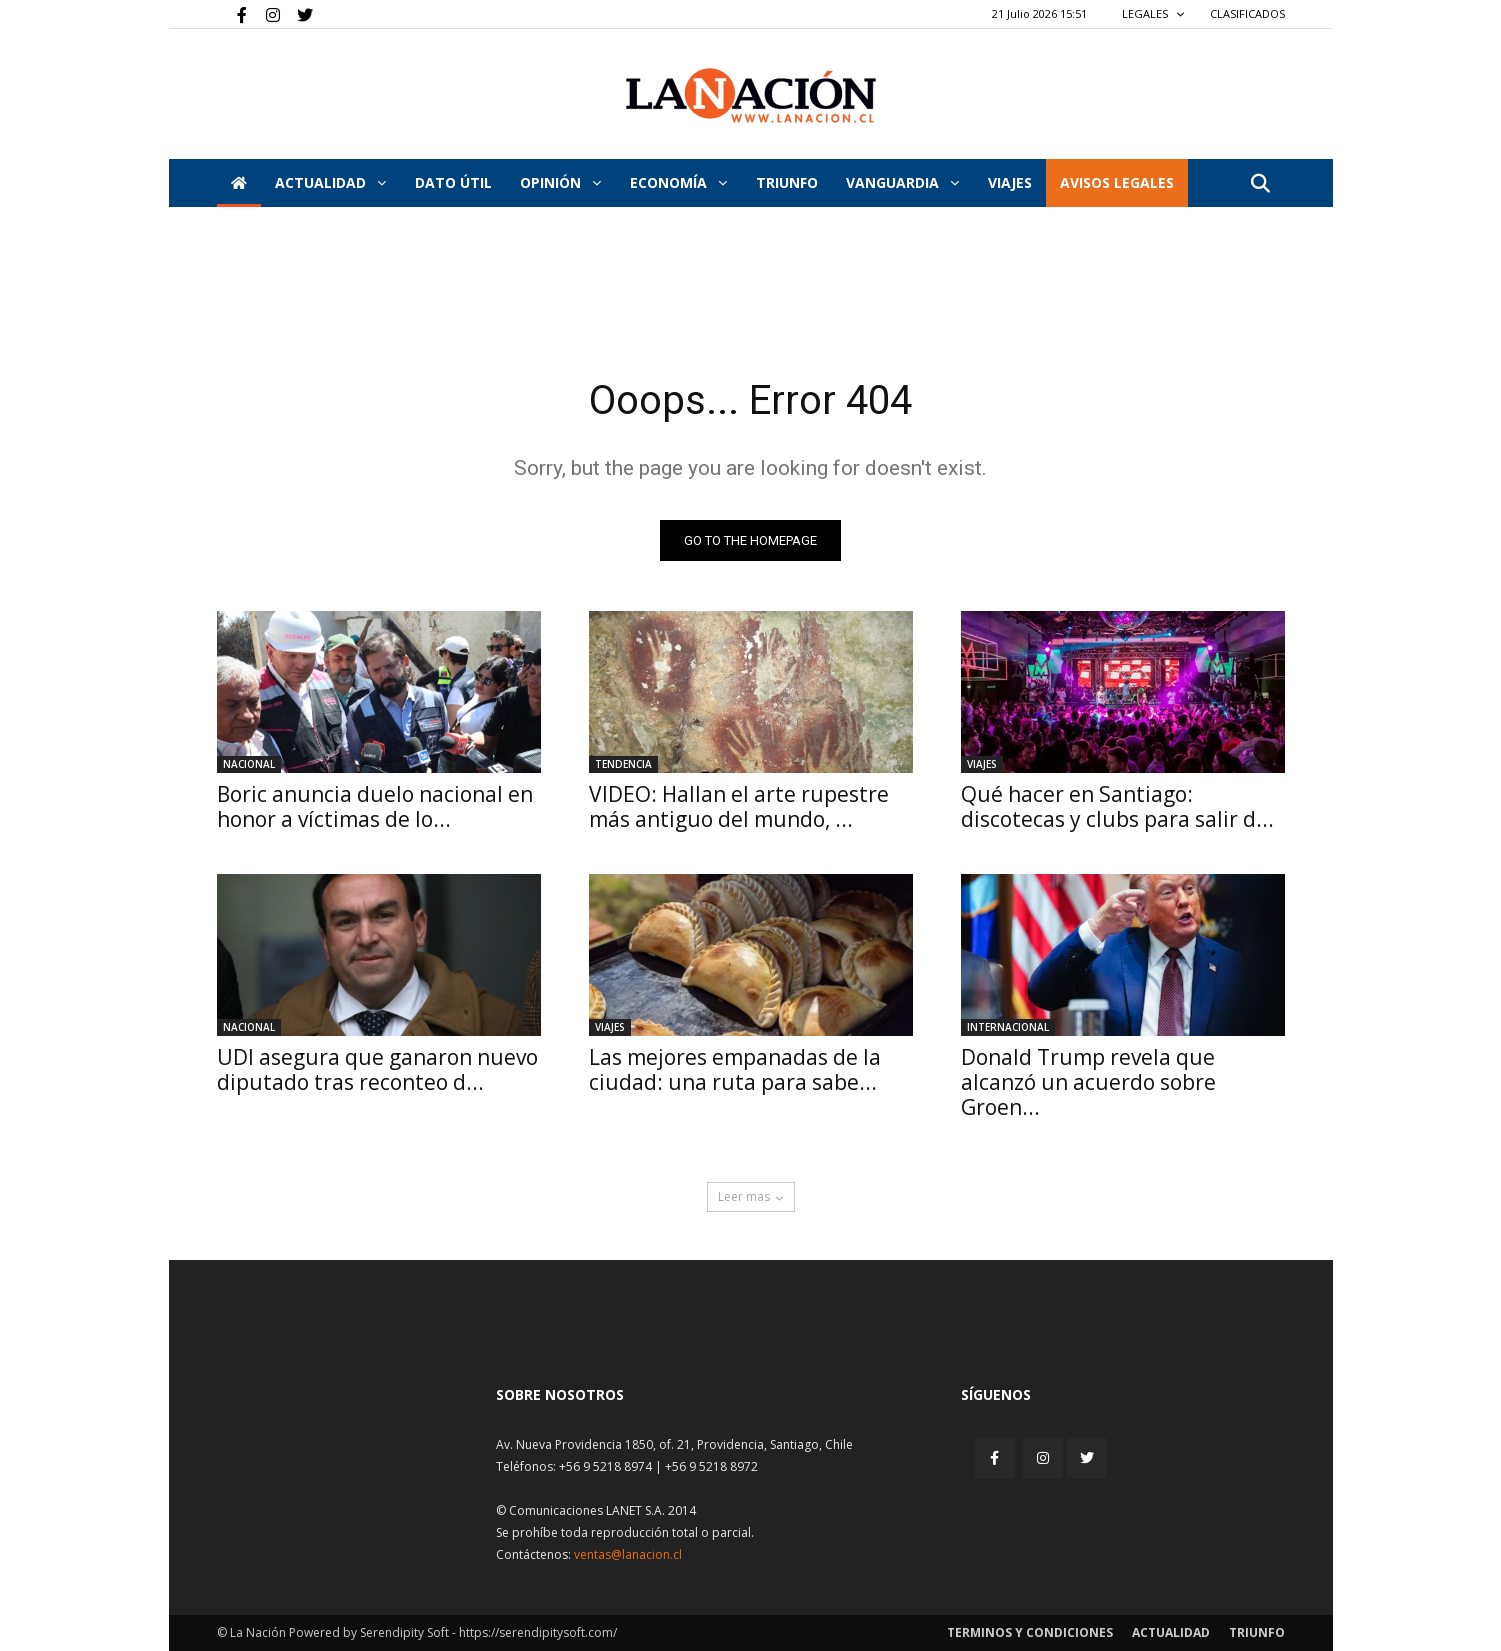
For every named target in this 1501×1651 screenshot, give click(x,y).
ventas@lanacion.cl (628, 1554)
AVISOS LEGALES (1117, 182)
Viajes (982, 764)
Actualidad (330, 182)
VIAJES (1010, 182)
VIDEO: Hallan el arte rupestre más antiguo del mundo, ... (739, 806)
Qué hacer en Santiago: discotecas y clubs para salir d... (1117, 806)
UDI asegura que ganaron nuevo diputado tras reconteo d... (377, 1069)
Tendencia (623, 764)
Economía (678, 182)
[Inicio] (239, 183)
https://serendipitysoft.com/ (538, 1632)
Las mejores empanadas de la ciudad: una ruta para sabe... (735, 1069)
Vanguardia (902, 182)
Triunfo (787, 182)
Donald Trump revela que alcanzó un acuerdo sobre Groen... (1088, 1082)
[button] (1261, 184)
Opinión (560, 182)
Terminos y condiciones (1030, 1632)
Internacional (1008, 1027)
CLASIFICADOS (1247, 13)
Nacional (249, 764)
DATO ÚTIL (453, 182)
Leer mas (751, 1196)
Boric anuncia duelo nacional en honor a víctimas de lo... (375, 806)
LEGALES (1153, 13)
